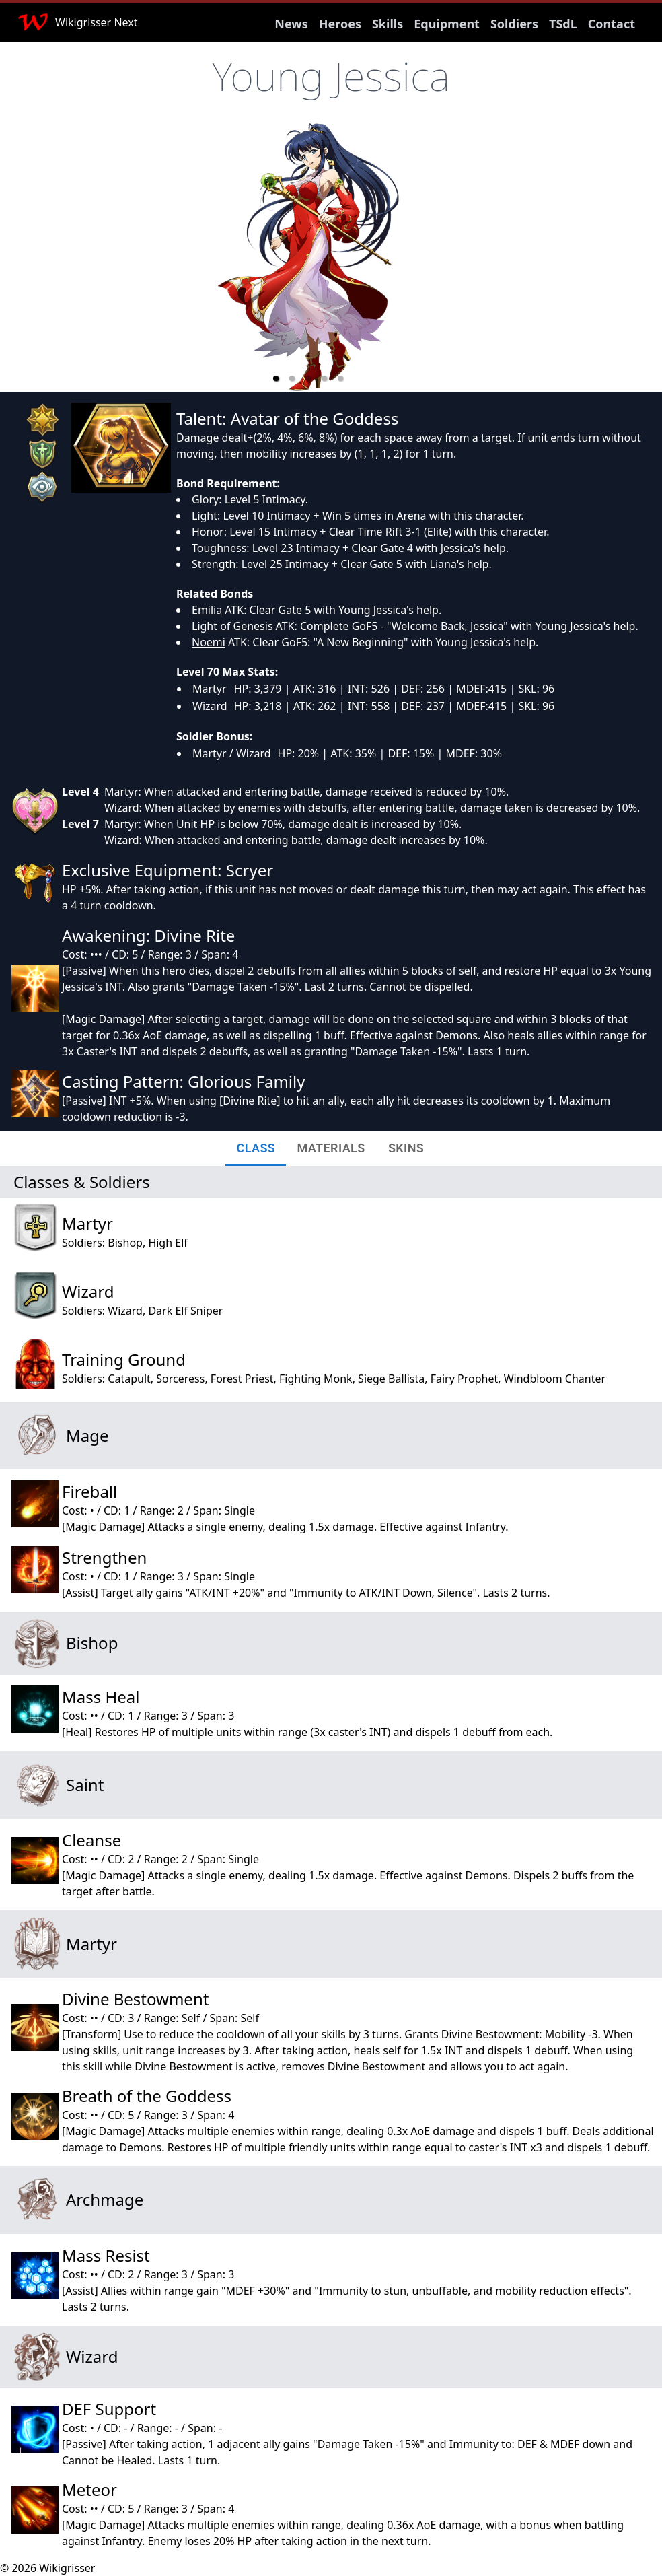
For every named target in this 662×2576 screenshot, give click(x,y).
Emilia (207, 609)
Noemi (208, 642)
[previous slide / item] (183, 257)
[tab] (255, 1148)
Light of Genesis (232, 626)
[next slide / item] (433, 257)
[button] (276, 378)
